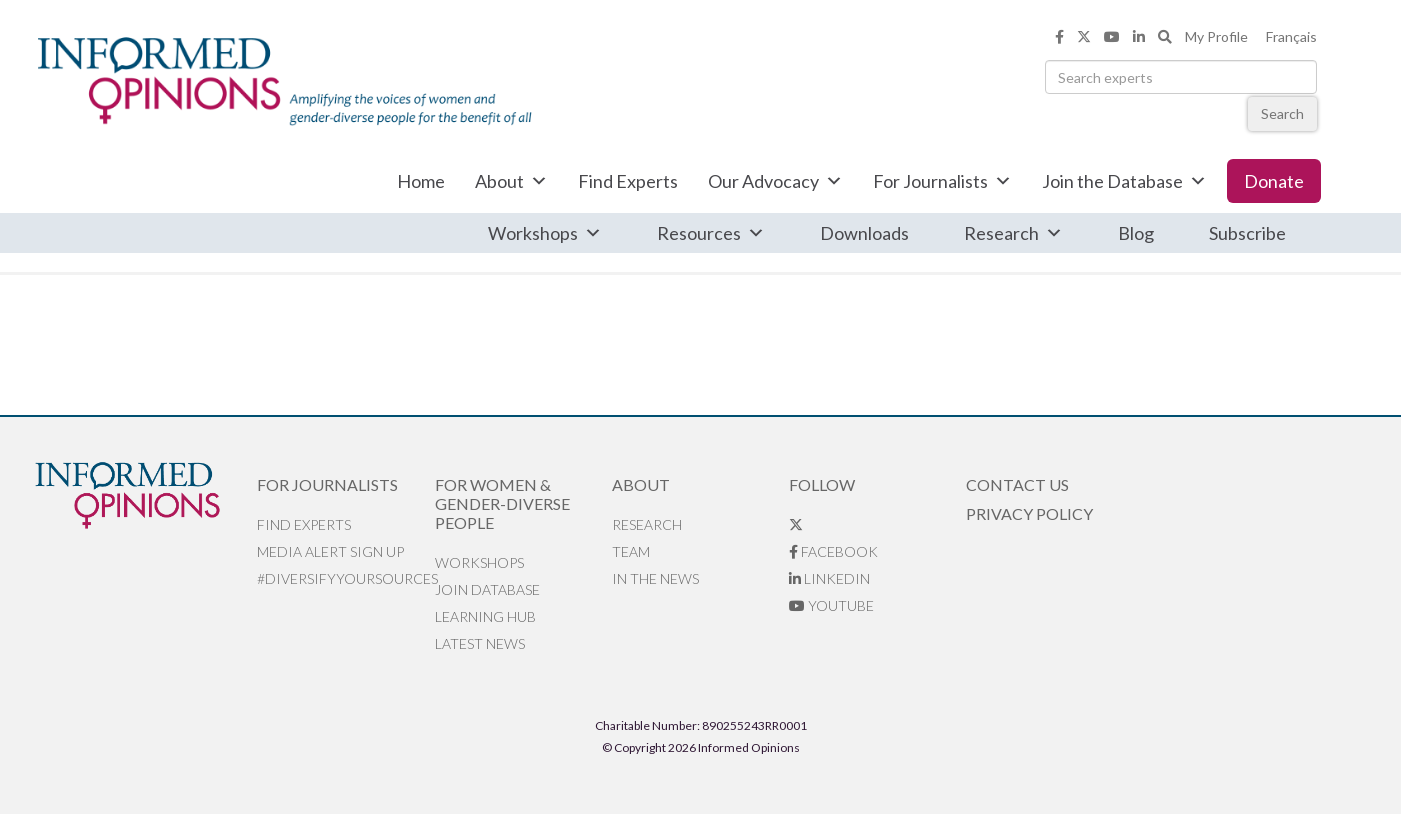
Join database (487, 589)
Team (631, 551)
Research (1013, 233)
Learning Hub (485, 616)
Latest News (480, 643)
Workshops (545, 233)
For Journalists (942, 181)
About (511, 181)
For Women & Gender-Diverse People (502, 503)
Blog (1136, 233)
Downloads (864, 233)
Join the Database (1124, 181)
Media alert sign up (330, 551)
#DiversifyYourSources (345, 578)
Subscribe (1247, 233)
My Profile (1216, 36)
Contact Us (1017, 484)
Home (421, 181)
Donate (1274, 181)
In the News (655, 578)
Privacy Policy (1029, 513)
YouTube (831, 605)
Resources (711, 233)
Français (1291, 36)
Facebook (833, 551)
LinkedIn (829, 578)
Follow (822, 484)
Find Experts (628, 181)
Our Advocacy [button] (775, 181)
